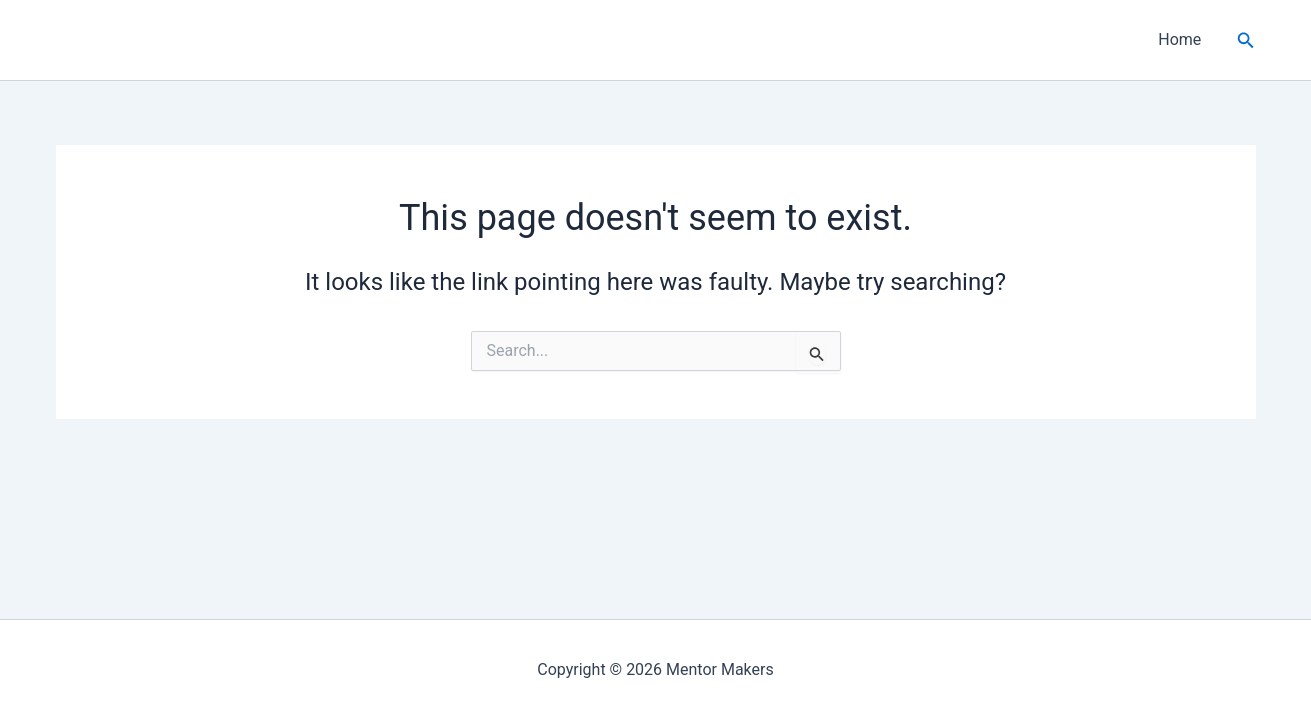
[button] (1246, 40)
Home (1179, 39)
